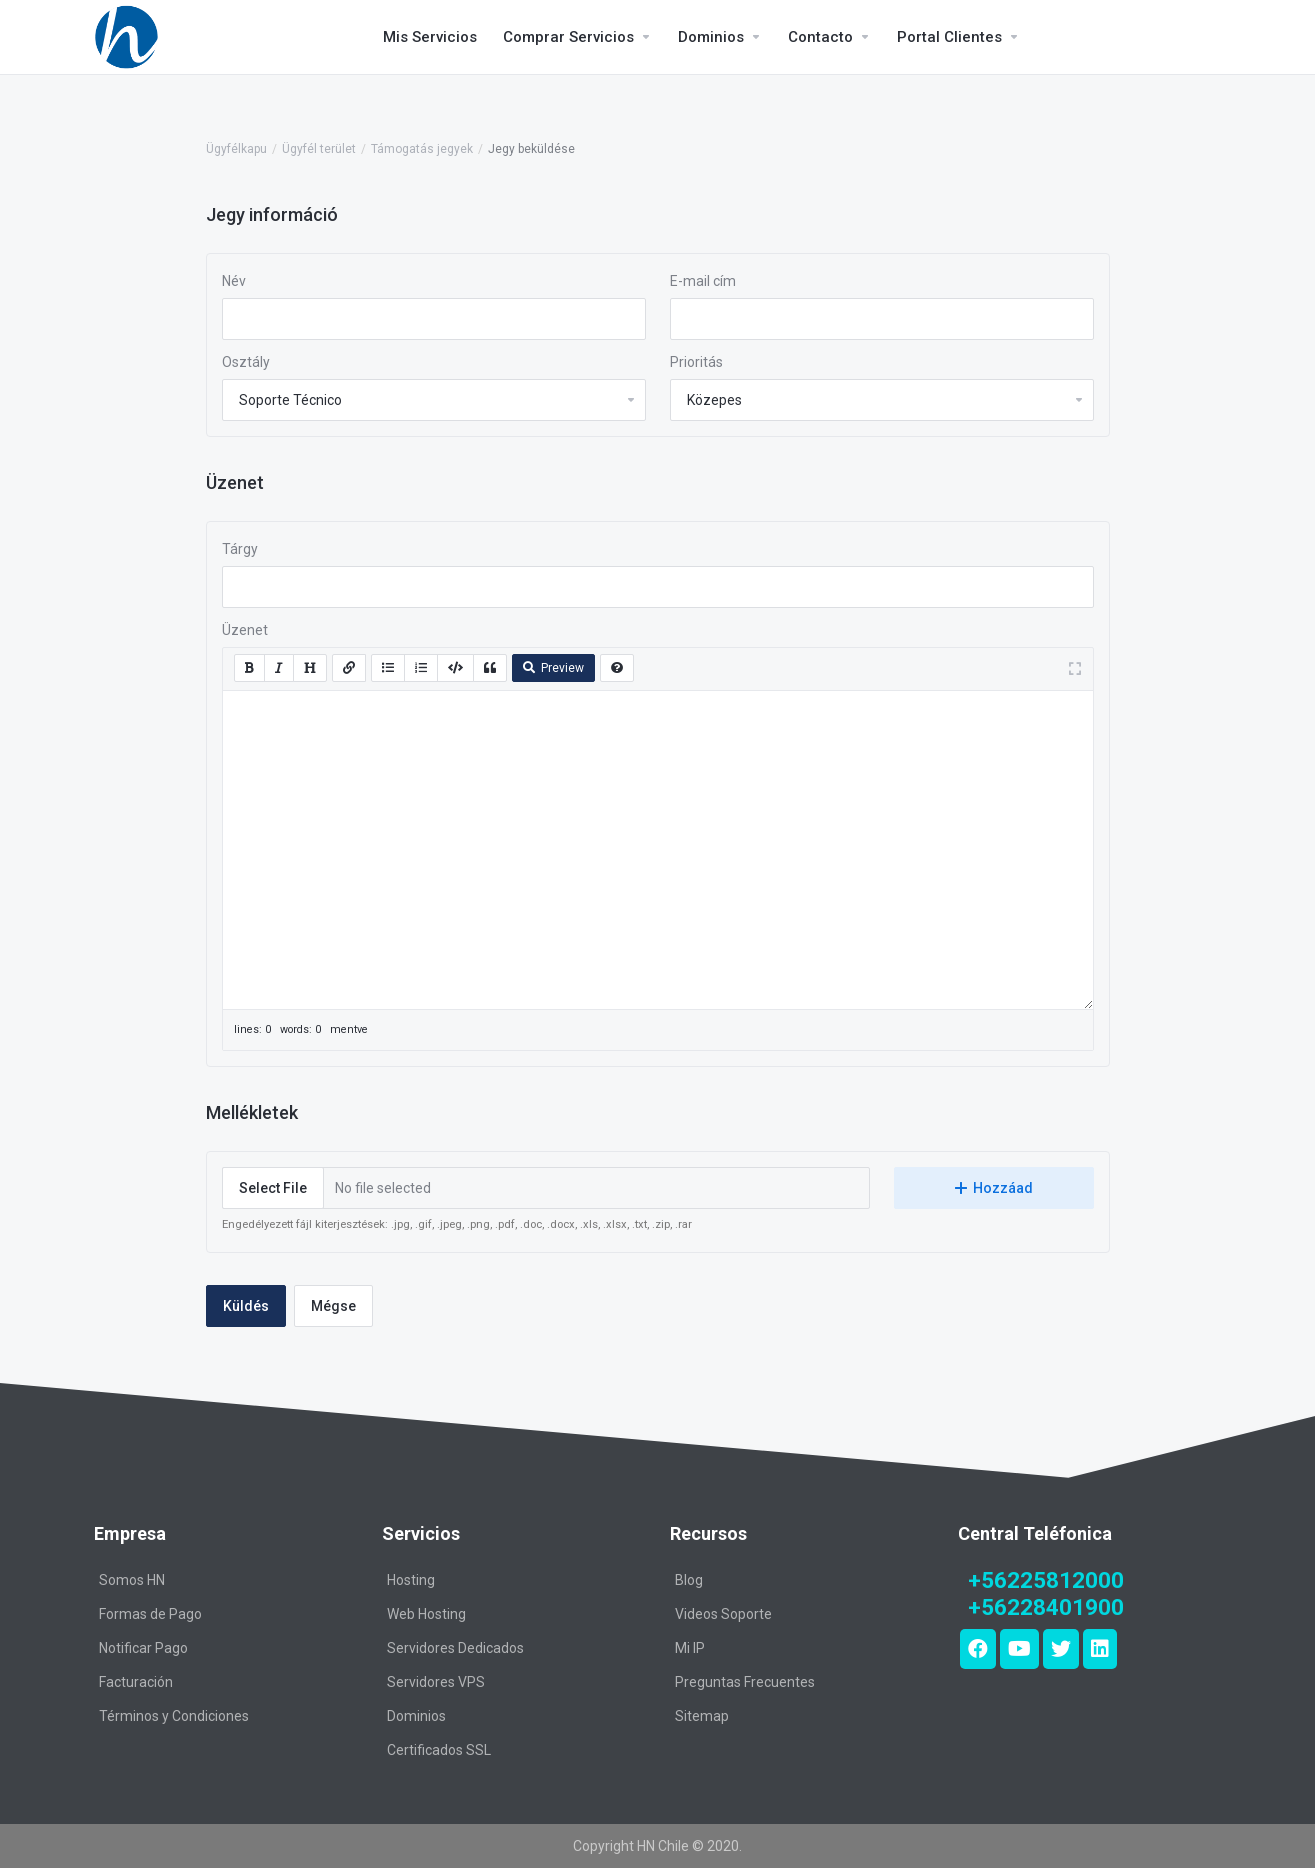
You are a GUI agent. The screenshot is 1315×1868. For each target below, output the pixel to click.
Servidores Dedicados (455, 1648)
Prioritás (696, 362)
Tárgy (240, 549)
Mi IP (690, 1648)
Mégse (333, 1306)
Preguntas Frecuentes (745, 1682)
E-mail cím (703, 281)
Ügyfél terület (319, 149)
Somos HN (132, 1580)
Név (234, 281)
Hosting (411, 1580)
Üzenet (245, 630)
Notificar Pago (143, 1648)
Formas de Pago (150, 1614)
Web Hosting (426, 1614)
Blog (689, 1580)
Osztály (246, 362)
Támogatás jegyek (422, 149)
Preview (553, 668)
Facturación (136, 1682)
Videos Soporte (723, 1614)
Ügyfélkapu (236, 149)
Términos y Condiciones (174, 1716)
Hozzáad (994, 1188)
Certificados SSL (439, 1750)
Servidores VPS (436, 1682)
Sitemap (702, 1716)
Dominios (416, 1716)
